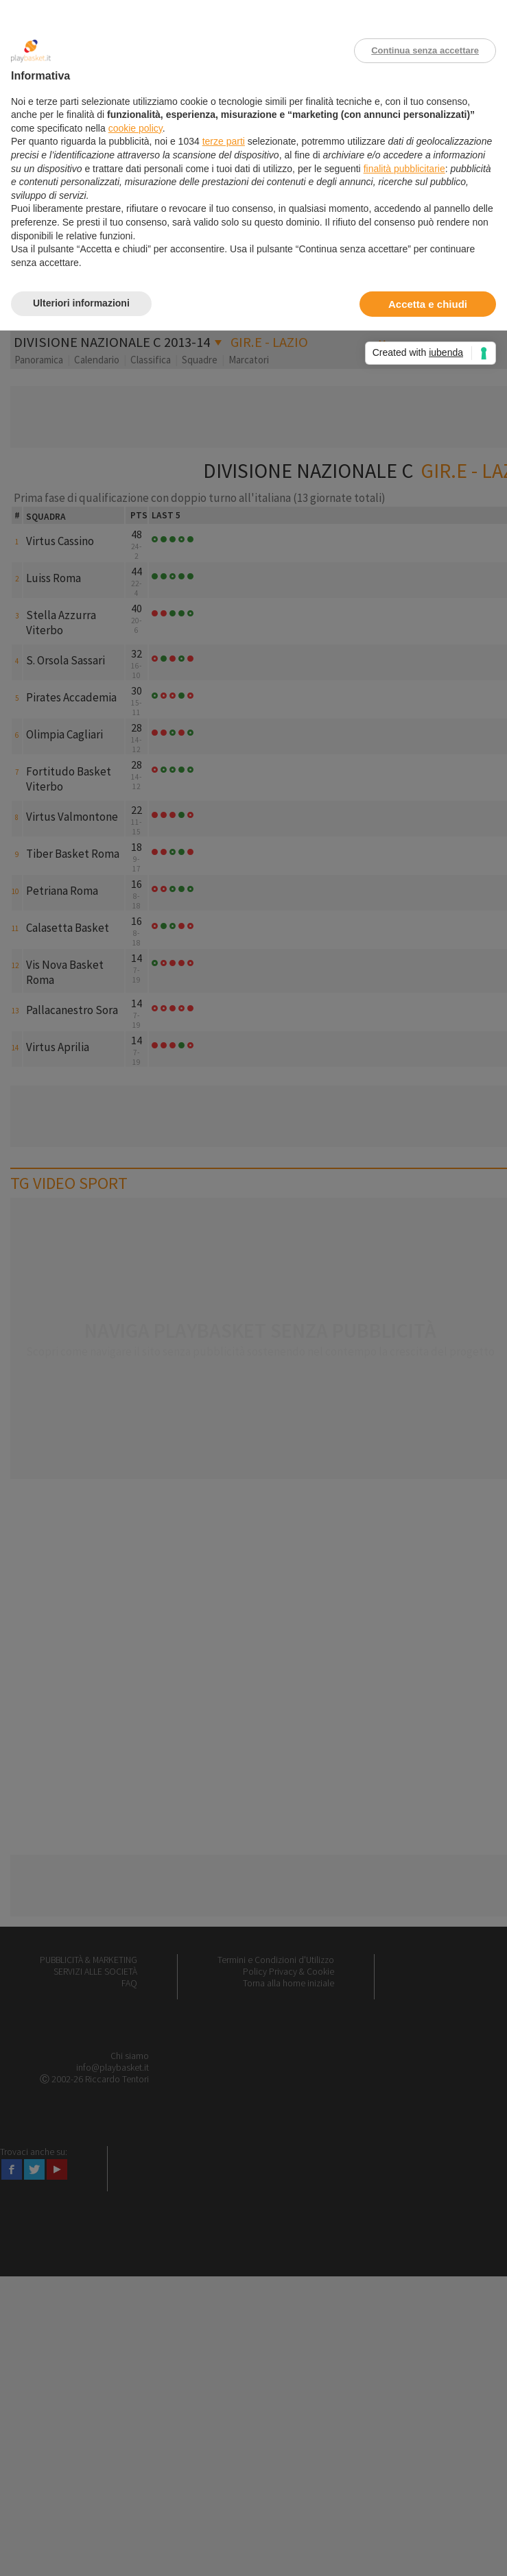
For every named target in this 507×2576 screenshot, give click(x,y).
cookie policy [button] (135, 128)
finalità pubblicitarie (404, 168)
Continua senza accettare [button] (425, 50)
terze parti (223, 141)
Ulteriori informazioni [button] (81, 303)
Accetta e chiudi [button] (427, 304)
